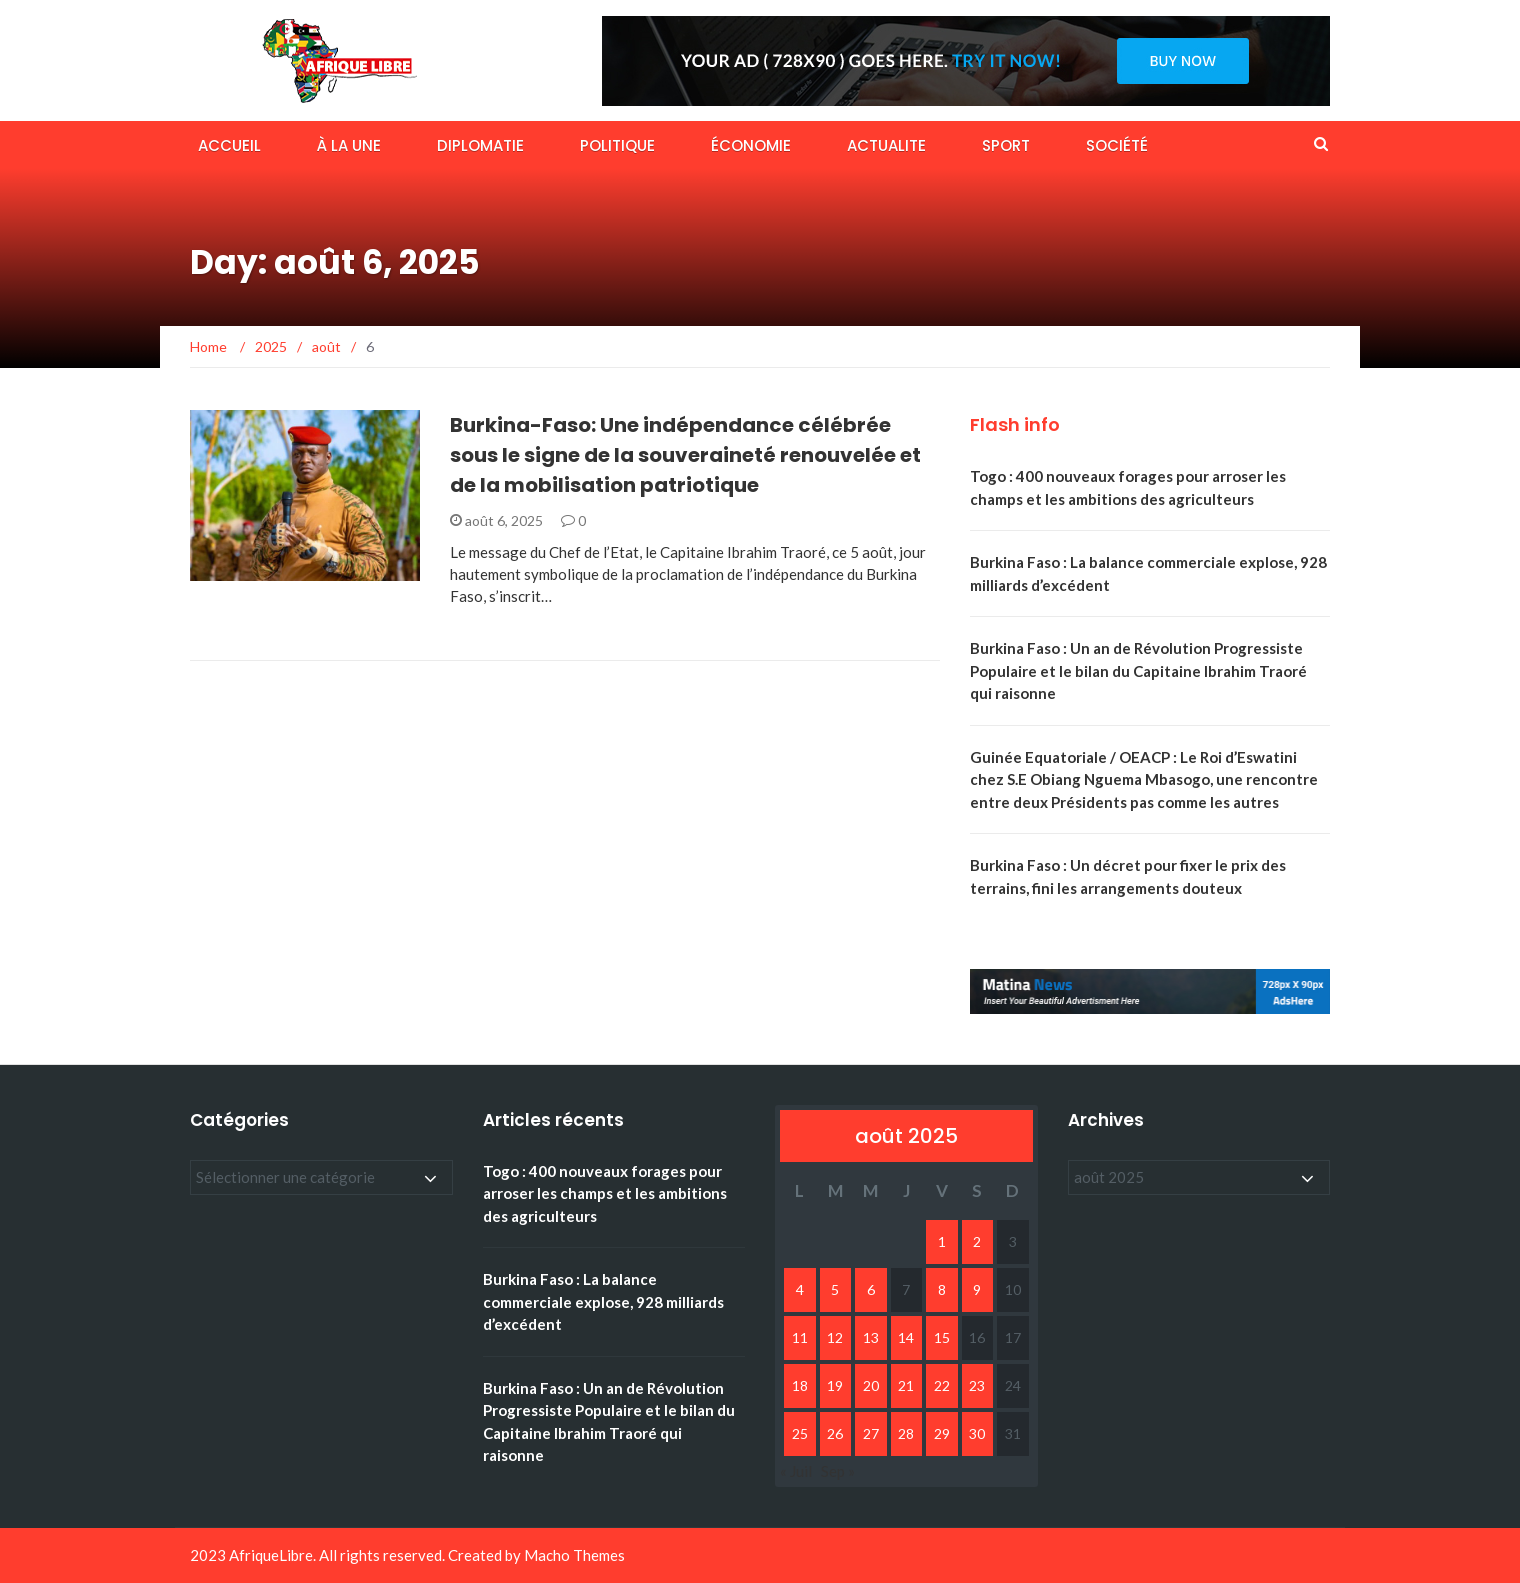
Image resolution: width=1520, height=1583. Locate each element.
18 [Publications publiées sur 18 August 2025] (800, 1385)
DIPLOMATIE (480, 145)
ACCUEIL (229, 145)
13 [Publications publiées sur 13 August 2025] (871, 1337)
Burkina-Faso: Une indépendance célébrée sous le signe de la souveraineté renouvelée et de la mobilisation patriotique (685, 455)
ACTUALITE (886, 145)
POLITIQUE (617, 145)
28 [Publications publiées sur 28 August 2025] (906, 1433)
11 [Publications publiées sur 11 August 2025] (800, 1337)
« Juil (796, 1471)
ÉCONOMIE (751, 145)
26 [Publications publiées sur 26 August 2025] (835, 1433)
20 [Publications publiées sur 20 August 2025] (871, 1385)
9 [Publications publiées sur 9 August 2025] (977, 1289)
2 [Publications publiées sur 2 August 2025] (977, 1241)
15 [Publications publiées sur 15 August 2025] (942, 1337)
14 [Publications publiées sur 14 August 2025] (906, 1337)
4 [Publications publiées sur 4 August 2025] (800, 1289)
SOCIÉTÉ (1117, 145)
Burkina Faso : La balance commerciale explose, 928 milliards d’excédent (603, 1301)
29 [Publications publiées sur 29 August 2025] (942, 1433)
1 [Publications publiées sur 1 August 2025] (942, 1241)
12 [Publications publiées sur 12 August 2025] (835, 1337)
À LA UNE (349, 145)
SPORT (1006, 145)
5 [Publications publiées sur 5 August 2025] (835, 1289)
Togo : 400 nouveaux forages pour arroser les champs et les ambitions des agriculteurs (605, 1193)
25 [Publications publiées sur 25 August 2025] (800, 1433)
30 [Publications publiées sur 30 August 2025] (977, 1433)
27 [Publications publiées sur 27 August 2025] (871, 1433)
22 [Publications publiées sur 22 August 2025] (942, 1385)
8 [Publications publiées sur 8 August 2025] (942, 1289)
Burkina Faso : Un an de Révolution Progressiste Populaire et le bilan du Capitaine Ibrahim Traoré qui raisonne (1138, 670)
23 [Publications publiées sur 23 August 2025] (977, 1385)
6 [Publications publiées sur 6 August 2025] (871, 1289)
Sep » (838, 1471)
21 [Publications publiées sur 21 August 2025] (906, 1385)
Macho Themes (574, 1555)
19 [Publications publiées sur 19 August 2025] (835, 1385)
